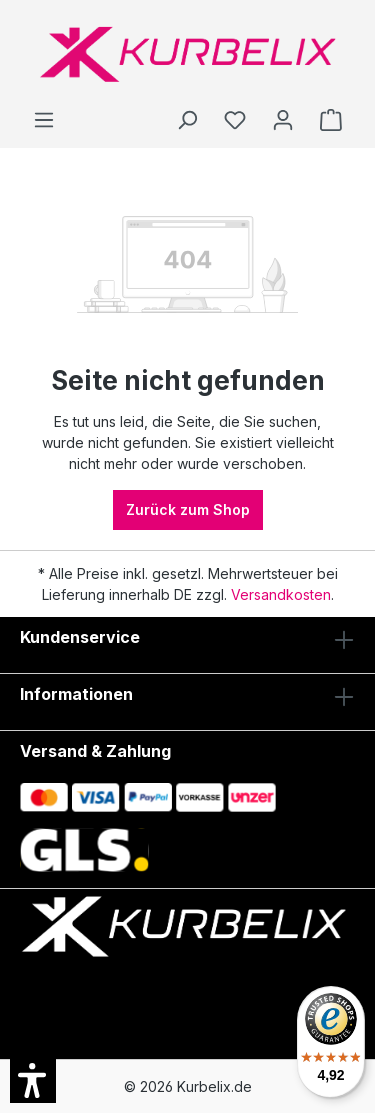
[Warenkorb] (331, 120)
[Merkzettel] (235, 120)
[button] (33, 1080)
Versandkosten (281, 594)
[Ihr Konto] (283, 120)
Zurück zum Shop (188, 509)
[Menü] (44, 120)
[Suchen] (187, 120)
